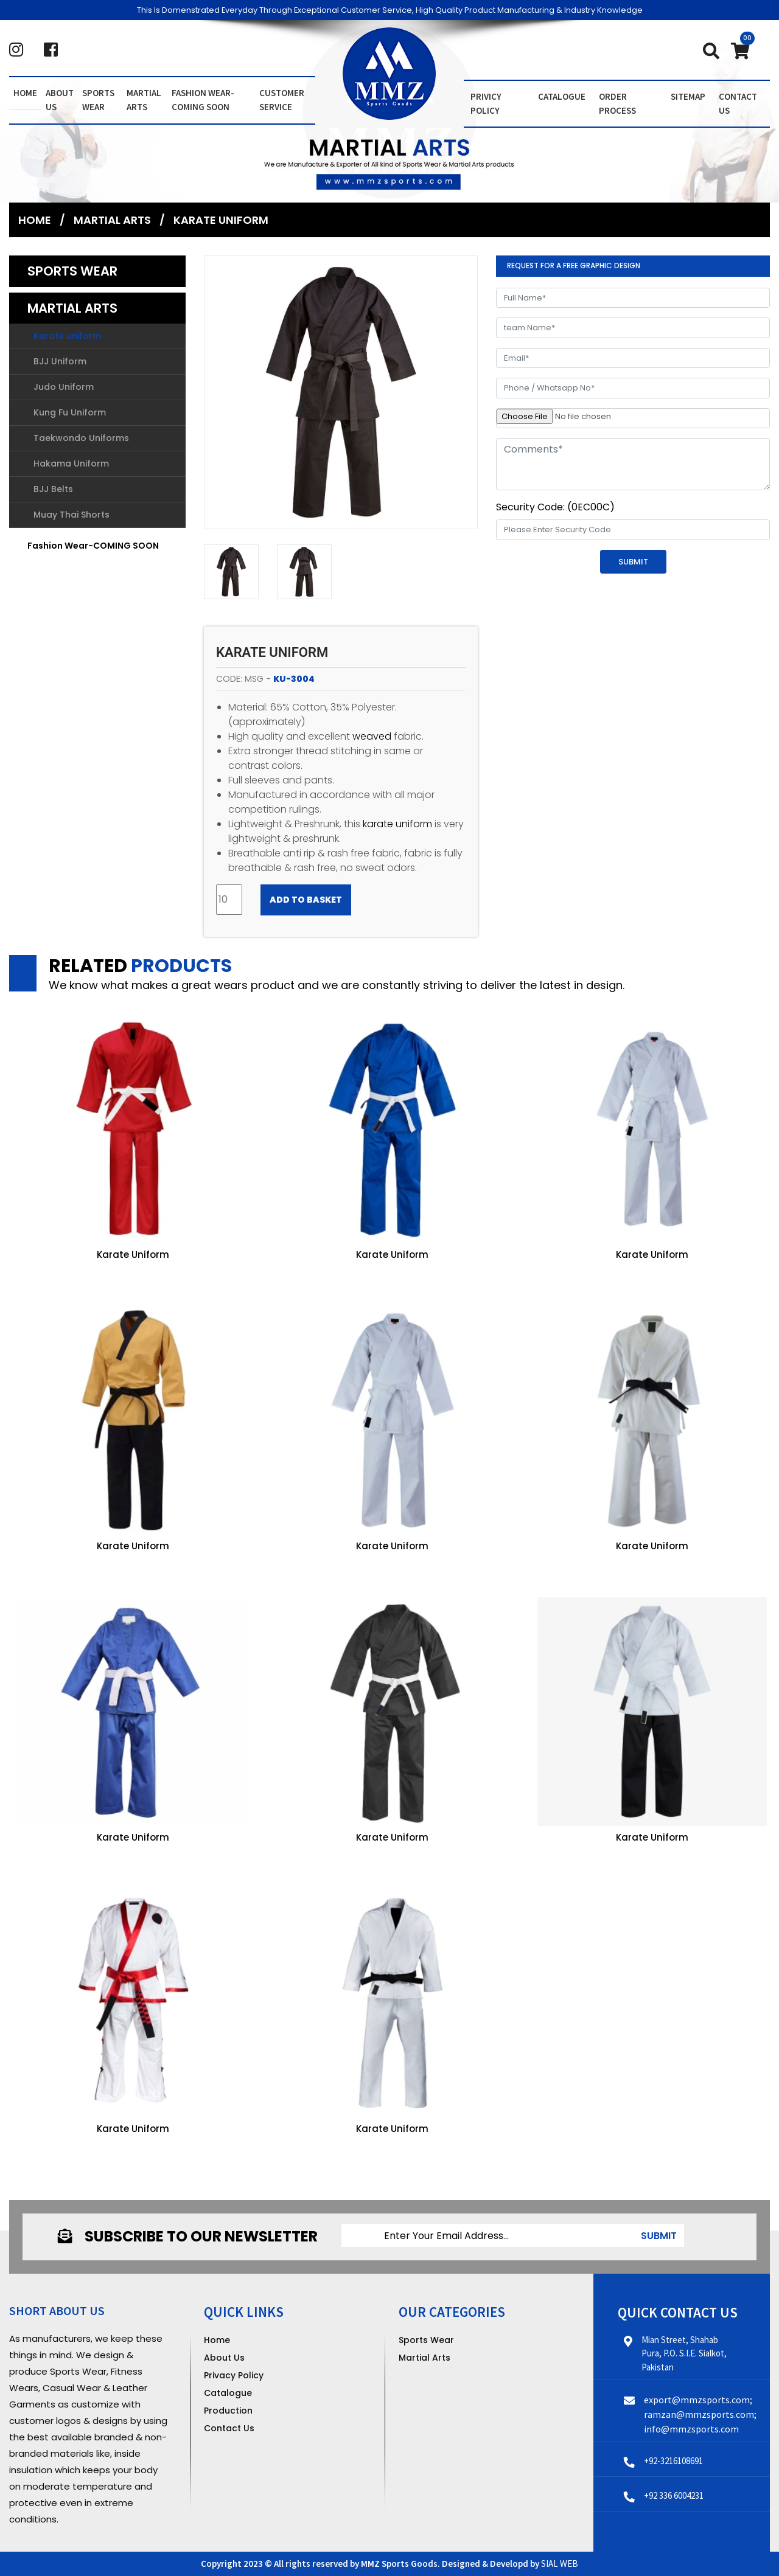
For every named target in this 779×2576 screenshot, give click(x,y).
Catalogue (561, 96)
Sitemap (688, 96)
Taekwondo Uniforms (81, 438)
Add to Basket (306, 900)
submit (659, 2236)
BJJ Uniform (59, 362)
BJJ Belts (53, 490)
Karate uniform (220, 220)
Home (25, 93)
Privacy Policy (234, 2375)
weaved (371, 736)
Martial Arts (144, 100)
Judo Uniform (63, 387)
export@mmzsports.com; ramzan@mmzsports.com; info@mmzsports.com (700, 2414)
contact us (738, 103)
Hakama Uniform (71, 464)
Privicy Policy (485, 103)
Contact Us (229, 2428)
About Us (224, 2357)
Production (228, 2410)
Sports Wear (98, 100)
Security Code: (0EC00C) (555, 507)
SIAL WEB (559, 2563)
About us (60, 100)
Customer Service (281, 100)
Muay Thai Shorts (71, 515)
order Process (617, 103)
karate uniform (397, 824)
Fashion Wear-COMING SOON (203, 100)
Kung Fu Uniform (69, 413)
